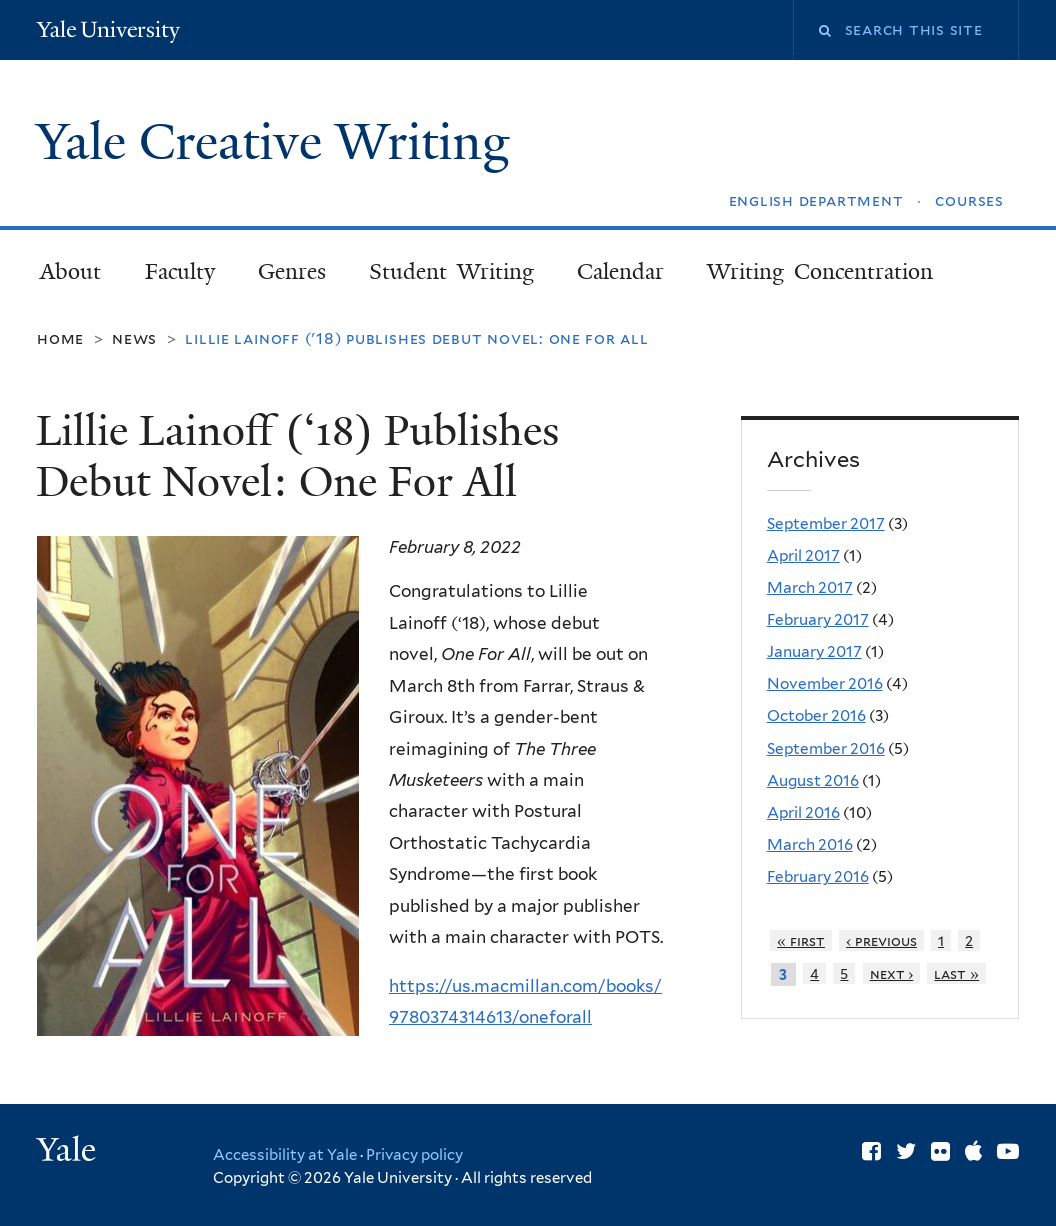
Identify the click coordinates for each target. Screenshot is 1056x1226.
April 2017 (803, 555)
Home (60, 338)
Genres (292, 271)
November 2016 (825, 683)
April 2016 (803, 812)
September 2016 (826, 748)
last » (956, 973)
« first (801, 940)
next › (892, 973)
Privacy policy (414, 1155)
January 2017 (814, 651)
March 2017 (810, 587)
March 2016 (810, 844)
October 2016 (816, 715)
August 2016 (813, 780)
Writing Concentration (820, 271)
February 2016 (818, 876)
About (70, 271)
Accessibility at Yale (285, 1155)
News (134, 338)
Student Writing (451, 271)
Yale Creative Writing (279, 142)
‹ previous (881, 940)
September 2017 (826, 523)
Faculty (180, 271)
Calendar (620, 271)
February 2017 (818, 619)
